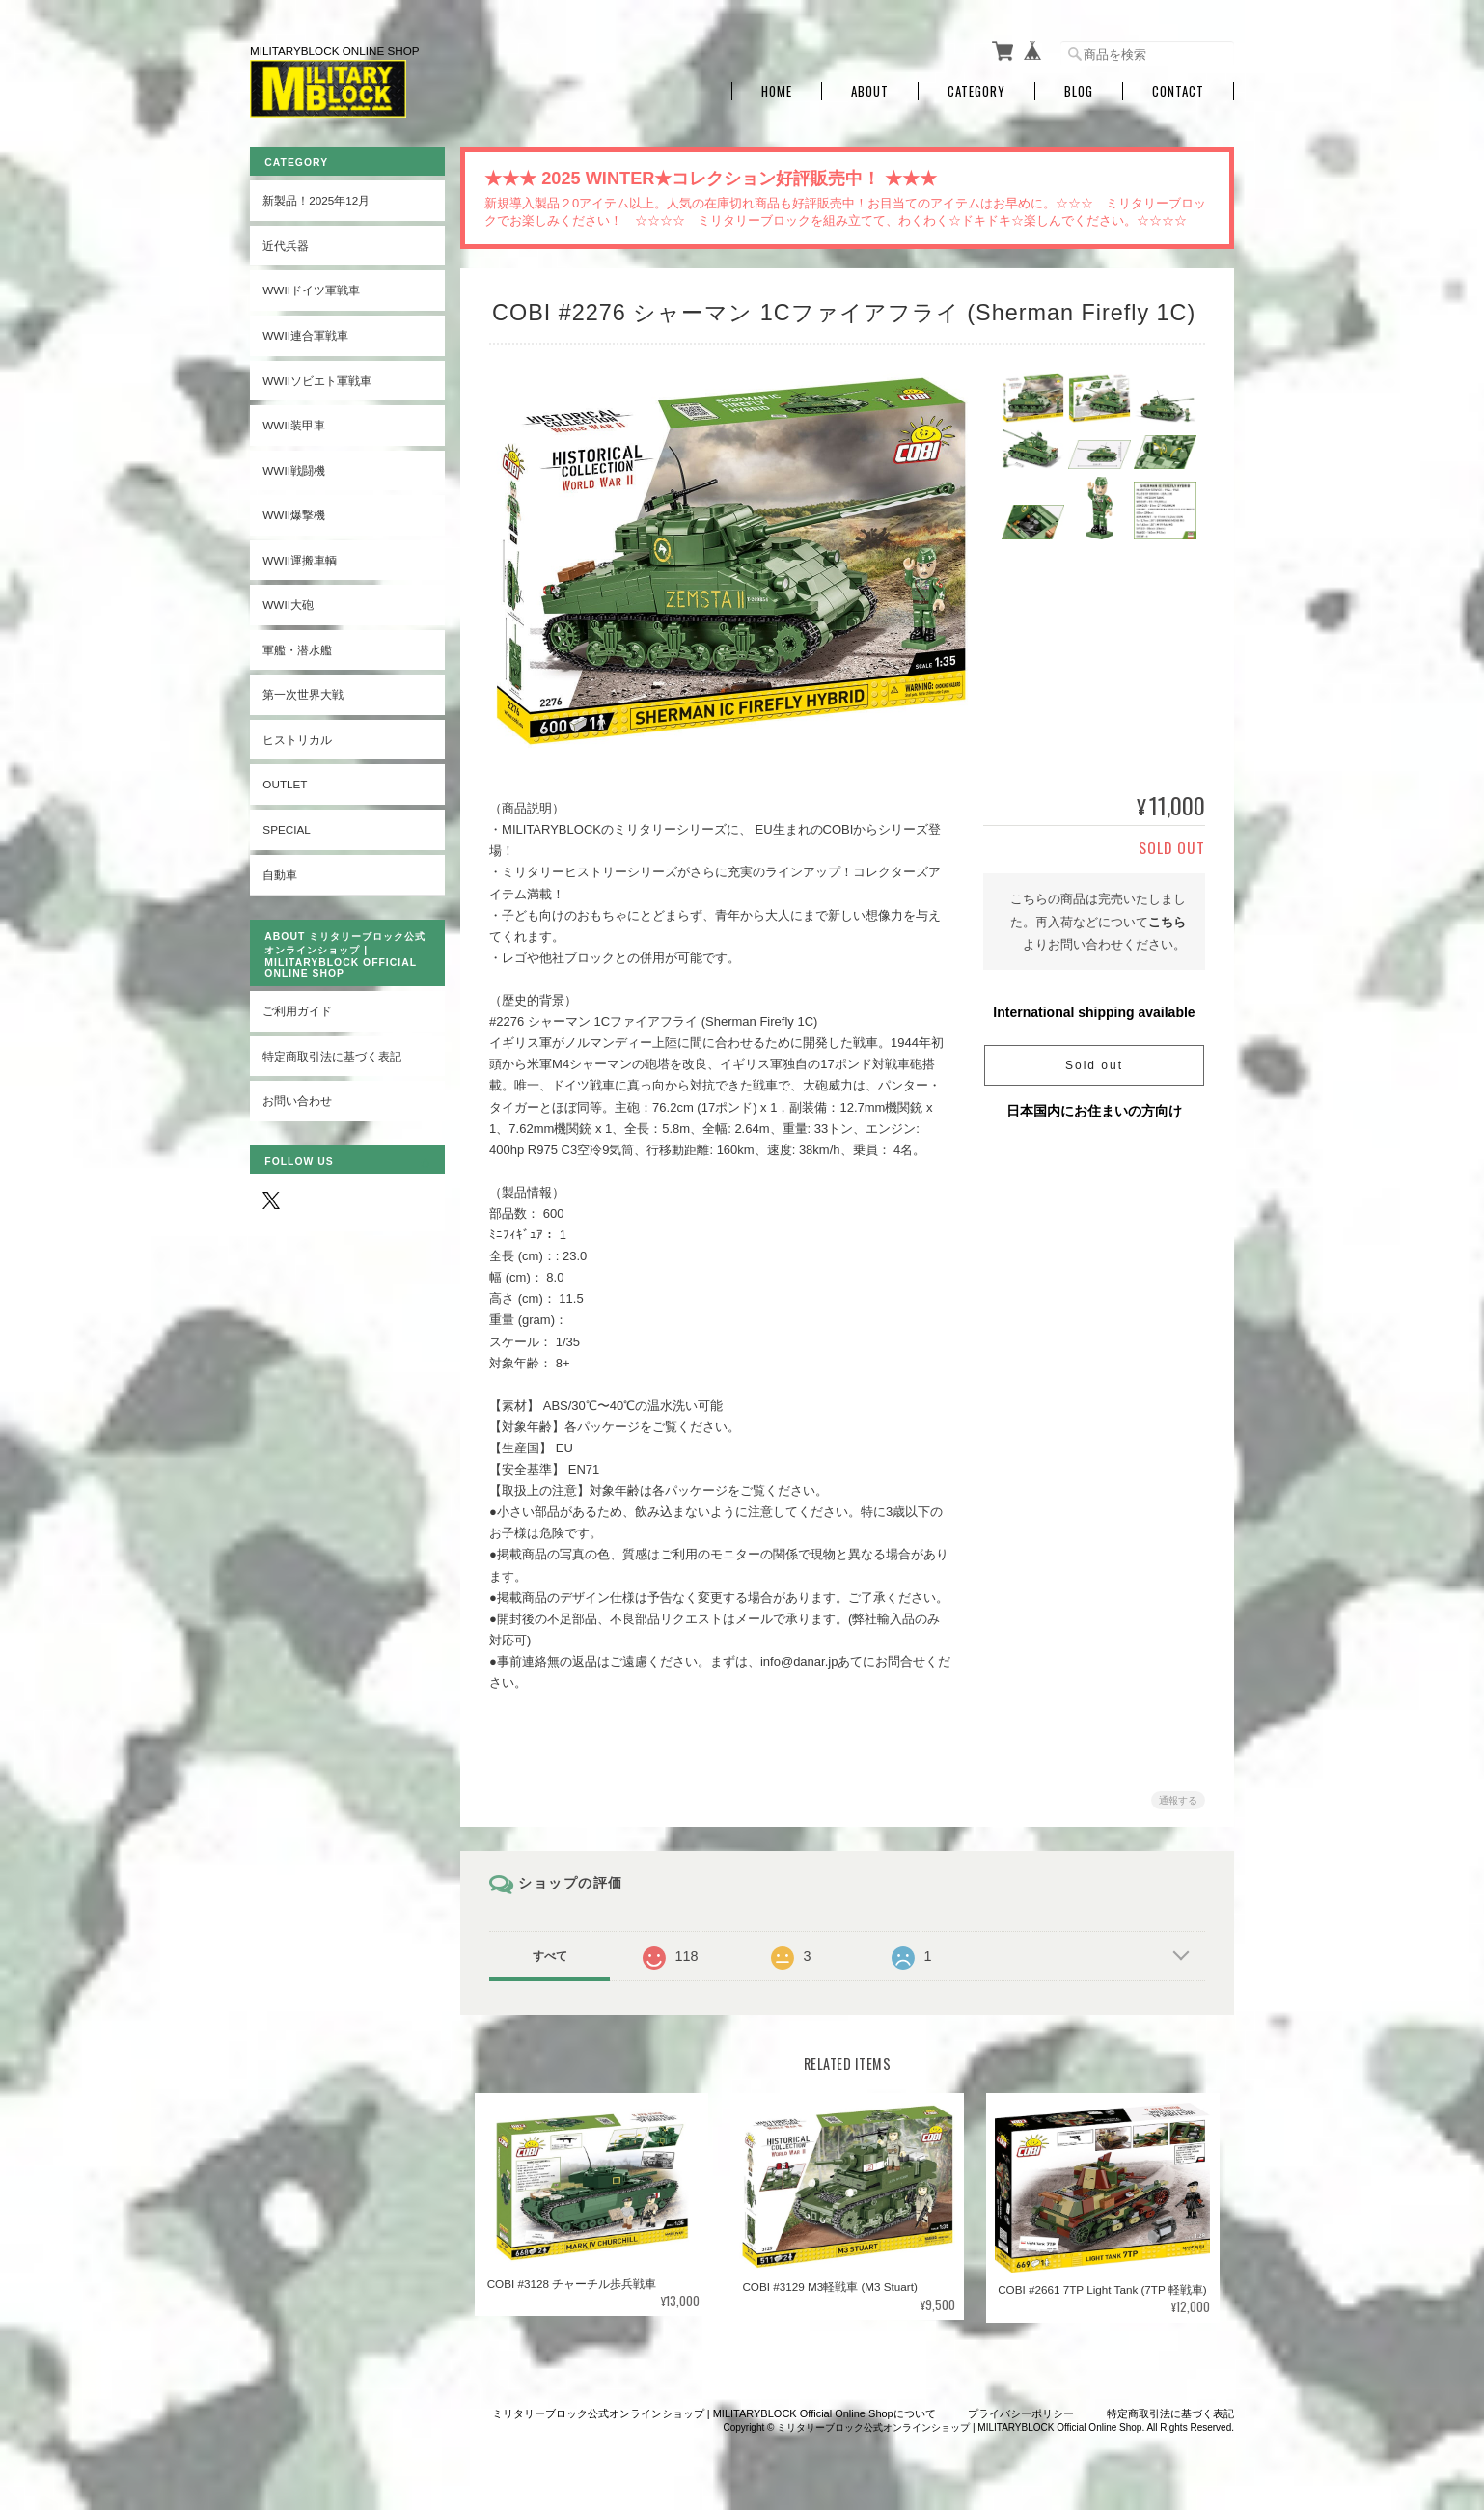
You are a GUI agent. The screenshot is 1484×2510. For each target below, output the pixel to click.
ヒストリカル (297, 737)
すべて (552, 1954)
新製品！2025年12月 (316, 198)
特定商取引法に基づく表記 (331, 1054)
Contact (1178, 89)
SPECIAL (286, 827)
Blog (1078, 89)
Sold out (1094, 1063)
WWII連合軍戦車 (305, 333)
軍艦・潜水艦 (297, 648)
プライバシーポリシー (1021, 2410)
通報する (1178, 1798)
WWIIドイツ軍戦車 (311, 288)
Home (776, 89)
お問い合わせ (297, 1098)
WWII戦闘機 (293, 467)
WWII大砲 (288, 602)
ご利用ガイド (297, 1009)
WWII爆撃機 (293, 513)
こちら (1167, 920)
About (870, 89)
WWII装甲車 (293, 423)
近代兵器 (285, 243)
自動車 (279, 872)
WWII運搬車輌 (299, 558)
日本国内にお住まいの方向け (1094, 1109)
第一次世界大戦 (303, 692)
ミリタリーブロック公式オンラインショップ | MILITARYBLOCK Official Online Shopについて (714, 2410)
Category (976, 89)
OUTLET (284, 782)
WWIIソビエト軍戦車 (316, 378)
